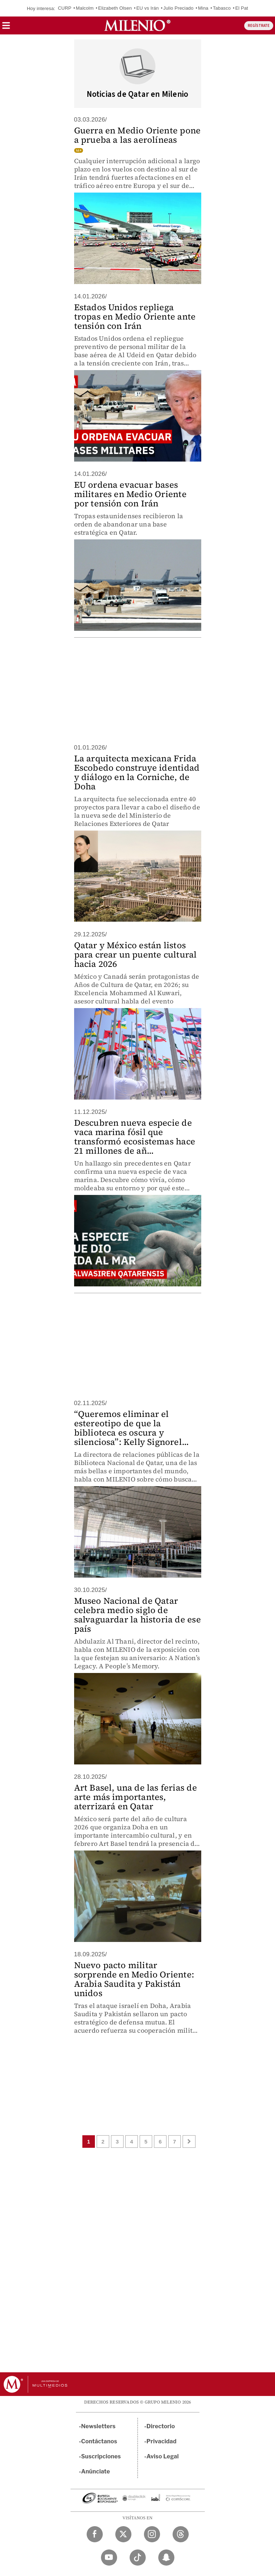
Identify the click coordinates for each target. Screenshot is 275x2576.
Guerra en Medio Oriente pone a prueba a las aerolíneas (137, 135)
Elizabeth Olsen (115, 8)
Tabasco (222, 8)
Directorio (160, 2426)
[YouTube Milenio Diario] (109, 2557)
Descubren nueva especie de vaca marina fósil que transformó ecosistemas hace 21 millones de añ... (134, 1137)
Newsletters (98, 2426)
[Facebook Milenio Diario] (95, 2534)
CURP (64, 8)
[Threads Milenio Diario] (181, 2534)
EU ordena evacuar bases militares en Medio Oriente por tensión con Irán (130, 494)
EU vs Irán (147, 8)
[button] (6, 28)
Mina (203, 8)
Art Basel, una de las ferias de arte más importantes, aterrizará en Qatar (135, 1797)
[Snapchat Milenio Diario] (166, 2557)
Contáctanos (99, 2441)
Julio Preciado (178, 8)
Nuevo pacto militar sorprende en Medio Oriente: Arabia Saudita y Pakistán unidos (134, 1979)
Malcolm (85, 8)
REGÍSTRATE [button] (259, 25)
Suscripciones (101, 2456)
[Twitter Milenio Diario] (123, 2534)
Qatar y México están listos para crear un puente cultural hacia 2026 (135, 954)
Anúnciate (95, 2471)
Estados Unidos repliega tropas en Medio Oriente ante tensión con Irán (135, 316)
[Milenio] (137, 25)
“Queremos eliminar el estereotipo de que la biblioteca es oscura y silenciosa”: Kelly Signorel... (131, 1428)
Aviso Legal (162, 2456)
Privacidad (161, 2441)
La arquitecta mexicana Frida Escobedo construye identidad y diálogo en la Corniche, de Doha (137, 772)
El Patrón (245, 8)
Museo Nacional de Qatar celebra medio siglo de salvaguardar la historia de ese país (137, 1615)
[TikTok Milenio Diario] (138, 2557)
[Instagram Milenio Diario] (152, 2534)
